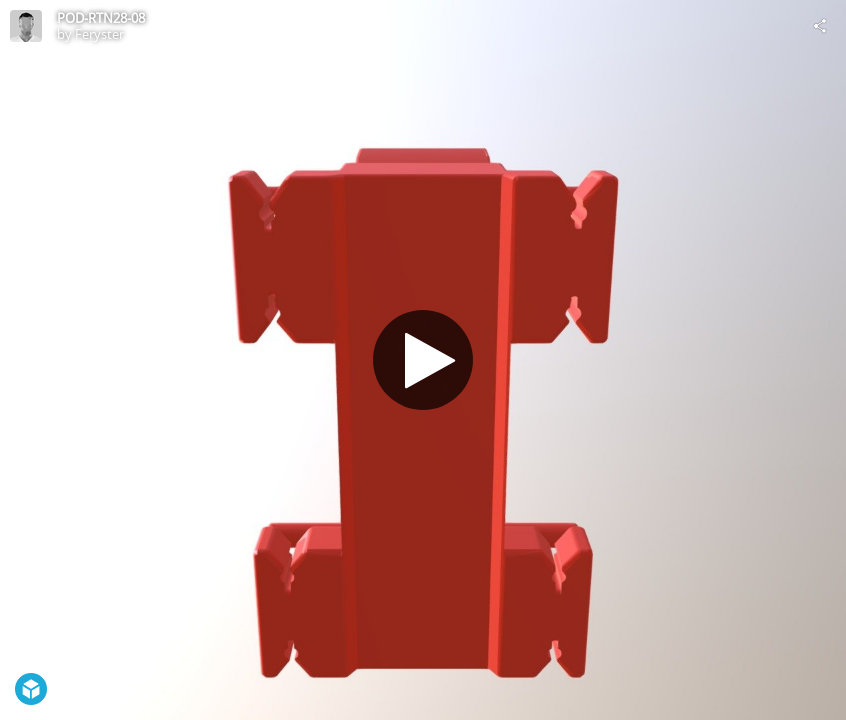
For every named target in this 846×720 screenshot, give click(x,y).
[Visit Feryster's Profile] (26, 26)
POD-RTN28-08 (101, 18)
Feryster (99, 34)
